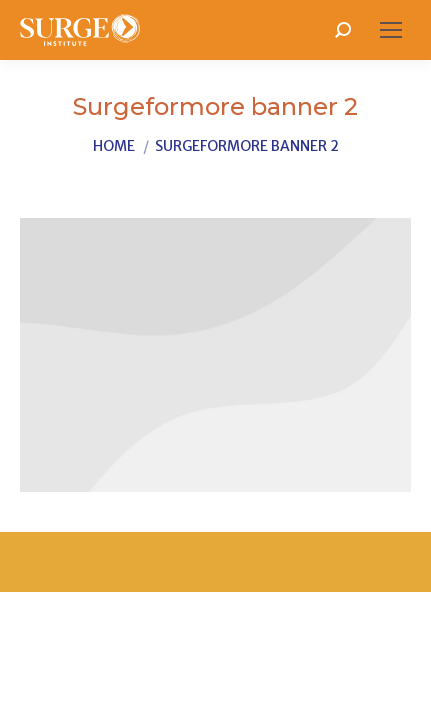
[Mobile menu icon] (391, 30)
